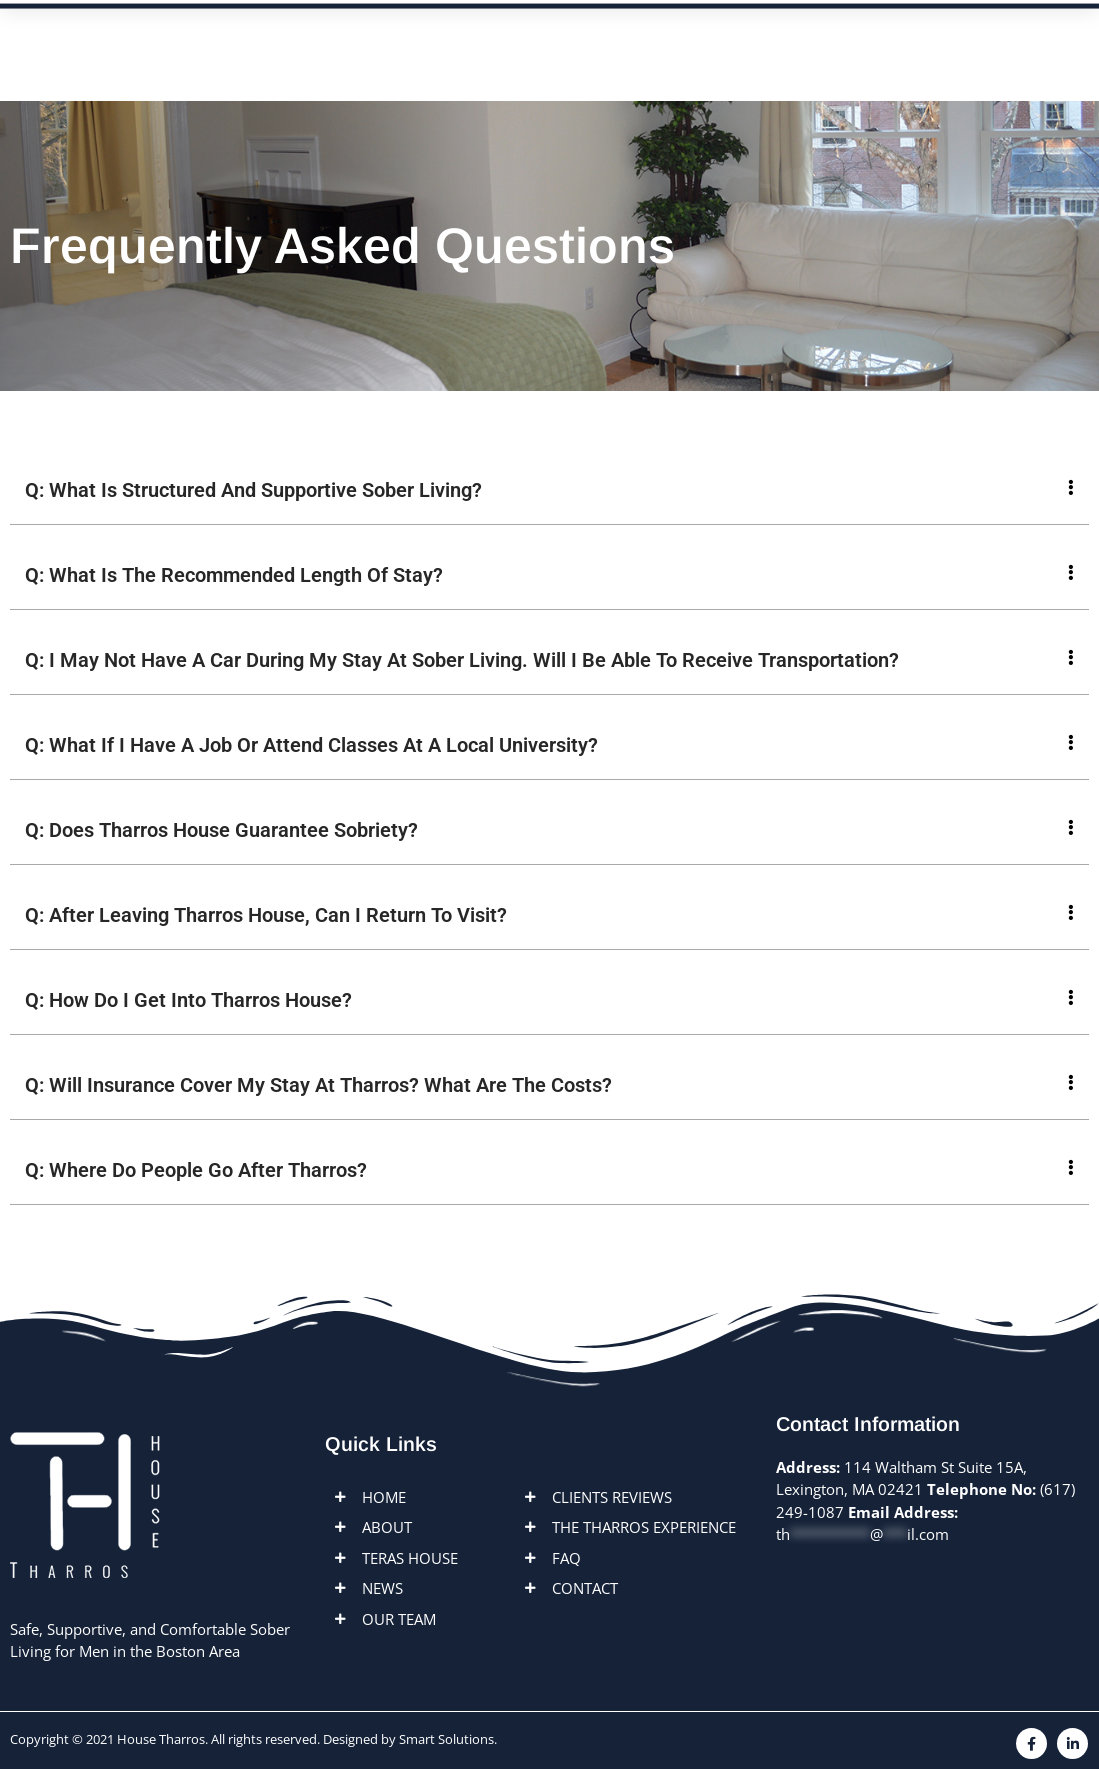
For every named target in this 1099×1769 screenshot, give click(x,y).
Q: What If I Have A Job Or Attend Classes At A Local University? (311, 745)
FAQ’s (690, 39)
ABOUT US (375, 39)
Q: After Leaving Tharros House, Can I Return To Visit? (266, 915)
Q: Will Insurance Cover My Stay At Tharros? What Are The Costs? (318, 1085)
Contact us (802, 39)
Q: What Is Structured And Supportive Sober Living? (253, 490)
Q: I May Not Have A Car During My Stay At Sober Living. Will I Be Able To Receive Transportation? (462, 660)
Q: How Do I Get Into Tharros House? (188, 1000)
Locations (499, 39)
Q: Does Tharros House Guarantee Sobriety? (221, 830)
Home (273, 39)
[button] (549, 490)
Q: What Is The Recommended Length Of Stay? (234, 575)
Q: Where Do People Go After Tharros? (196, 1170)
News (605, 39)
